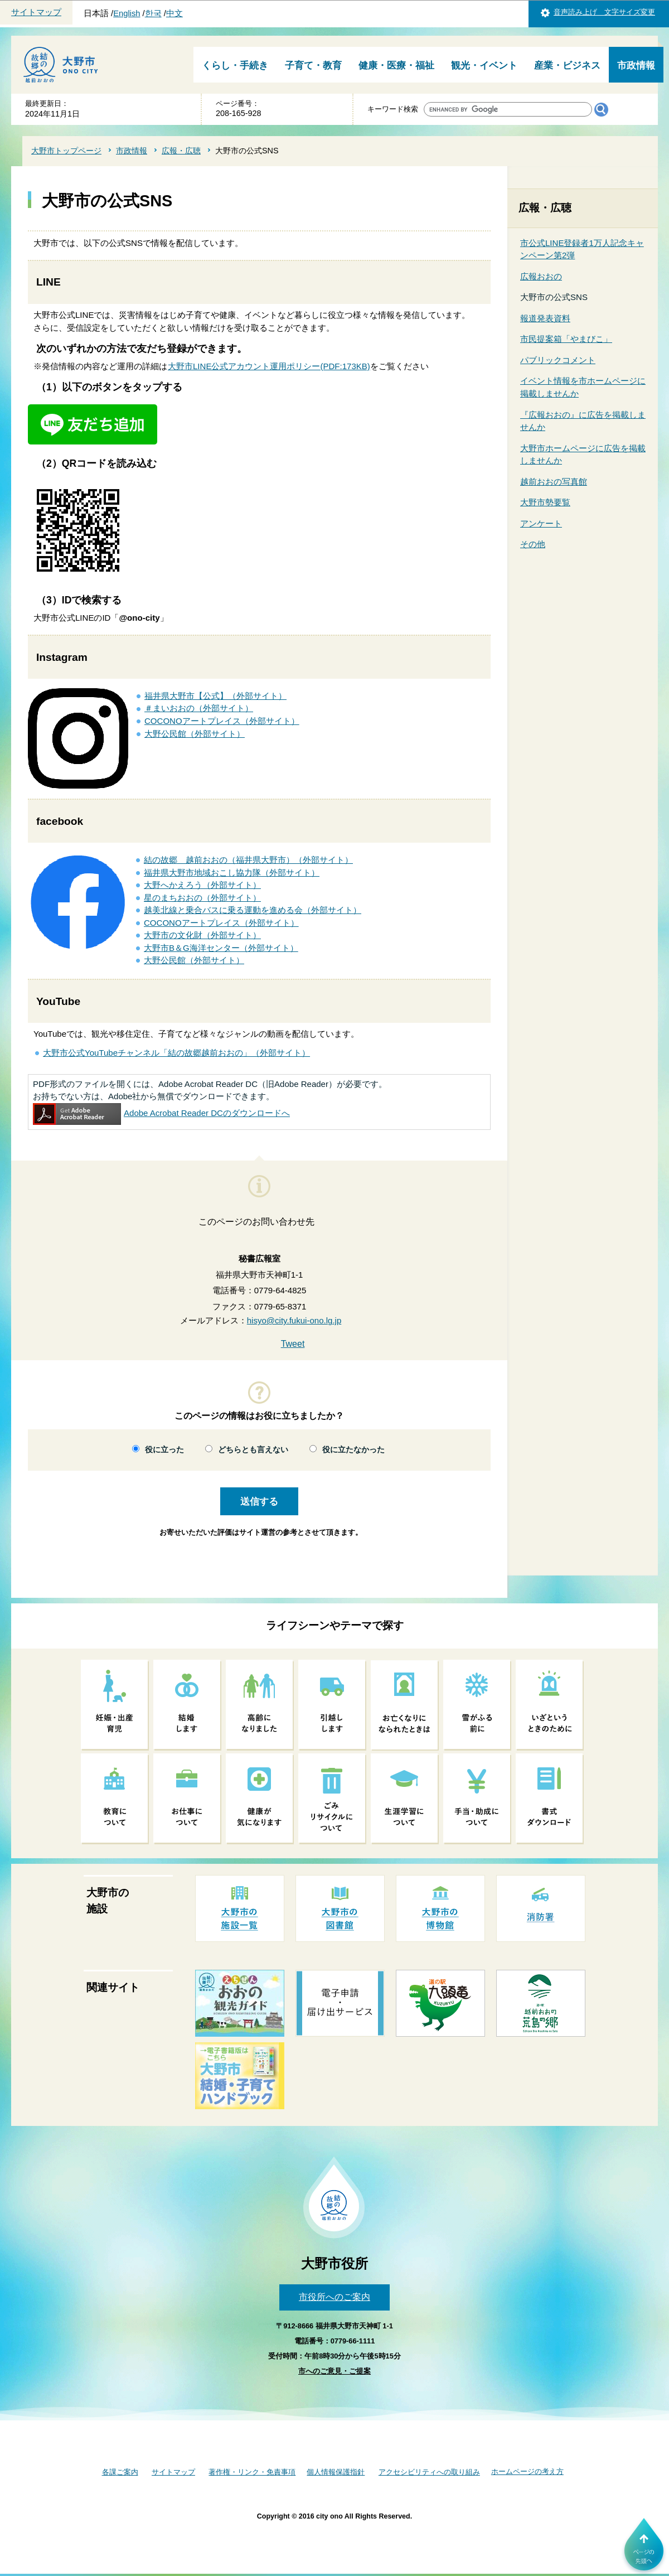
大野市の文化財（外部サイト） (202, 935)
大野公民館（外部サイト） (194, 733)
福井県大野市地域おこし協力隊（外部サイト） (231, 872)
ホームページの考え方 (527, 2471)
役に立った (164, 1450)
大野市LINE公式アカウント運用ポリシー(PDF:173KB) (269, 366)
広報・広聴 (181, 150)
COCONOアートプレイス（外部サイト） (221, 721)
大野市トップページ (66, 150)
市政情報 (636, 65)
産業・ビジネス (567, 65)
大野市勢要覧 (545, 502)
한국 (153, 13)
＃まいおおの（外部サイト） (198, 708)
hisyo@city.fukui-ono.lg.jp (294, 1320)
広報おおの (541, 276)
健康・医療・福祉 (396, 65)
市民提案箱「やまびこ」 (566, 339)
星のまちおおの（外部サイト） (202, 897)
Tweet (293, 1344)
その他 (532, 544)
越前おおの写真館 (553, 481)
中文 (174, 13)
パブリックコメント (557, 360)
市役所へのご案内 (334, 2297)
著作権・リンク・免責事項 (252, 2472)
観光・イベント (484, 65)
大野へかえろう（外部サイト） (202, 885)
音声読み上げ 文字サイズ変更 (604, 12)
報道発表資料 (545, 318)
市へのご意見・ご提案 (334, 2371)
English (126, 13)
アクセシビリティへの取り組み (429, 2472)
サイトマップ (36, 12)
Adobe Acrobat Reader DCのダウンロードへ (161, 1113)
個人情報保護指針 (336, 2472)
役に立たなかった (353, 1450)
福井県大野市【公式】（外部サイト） (215, 695)
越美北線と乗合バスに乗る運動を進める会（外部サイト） (252, 910)
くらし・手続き (235, 65)
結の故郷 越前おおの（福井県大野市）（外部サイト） (248, 859)
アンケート (541, 523)
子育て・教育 (313, 65)
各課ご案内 (120, 2472)
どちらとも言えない (253, 1450)
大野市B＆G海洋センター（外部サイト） (221, 948)
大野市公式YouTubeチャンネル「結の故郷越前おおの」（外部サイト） (176, 1052)
